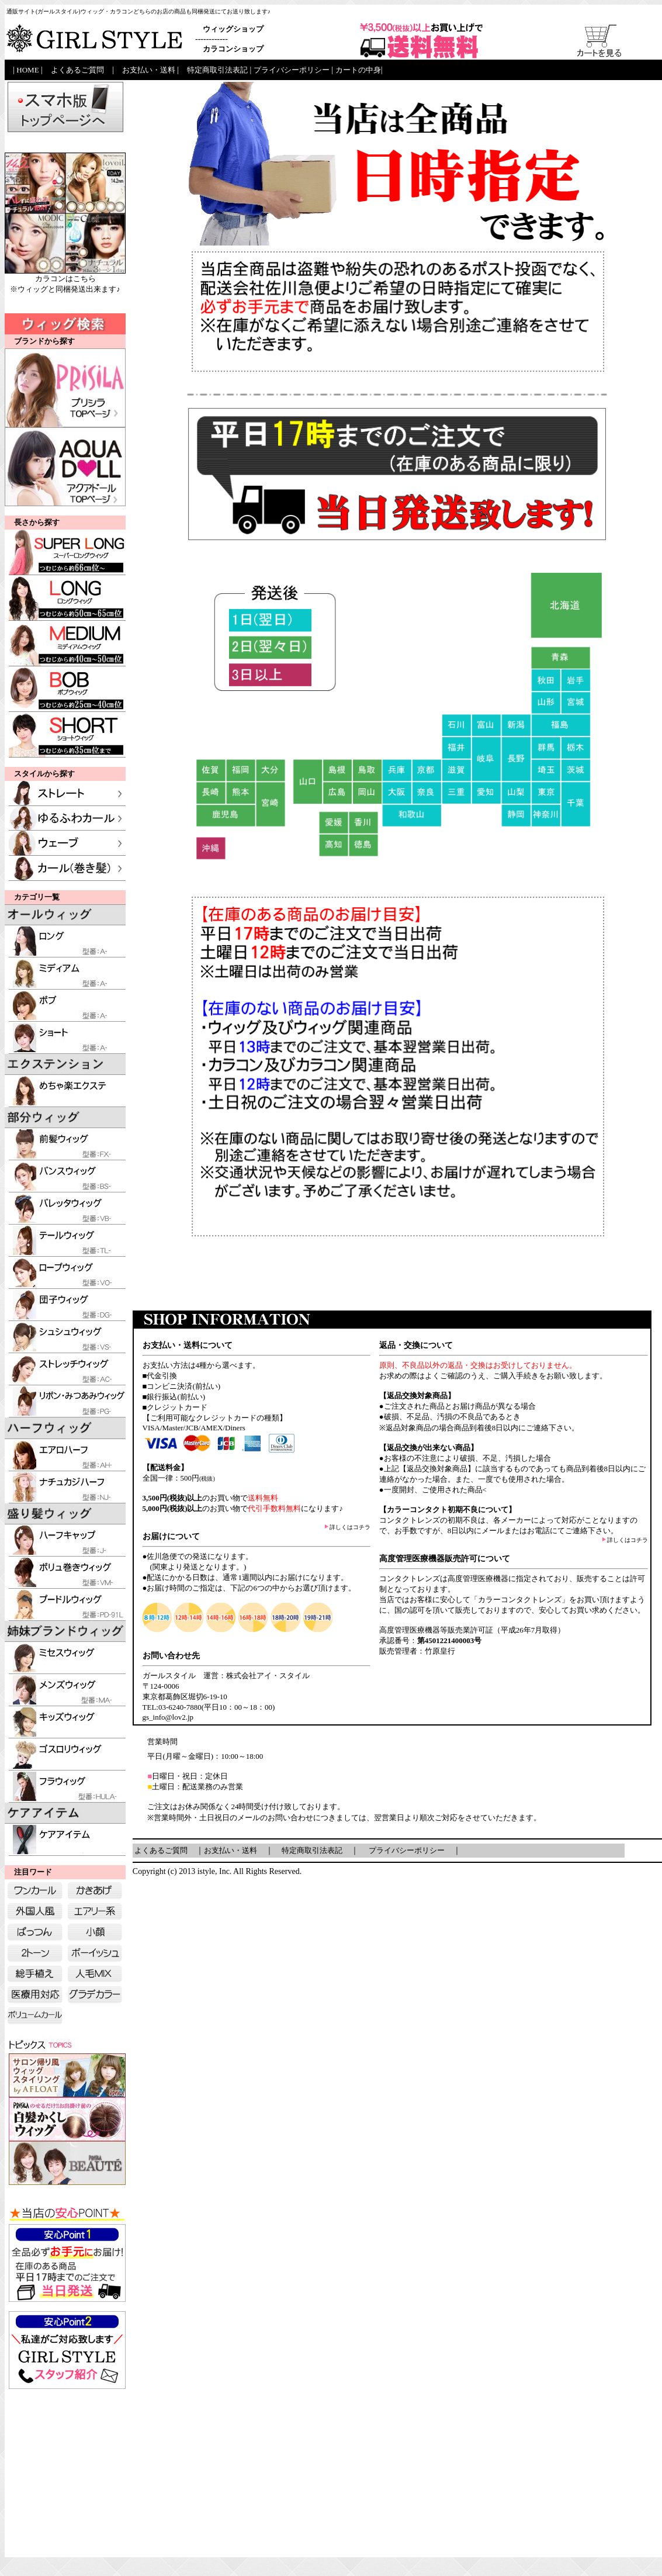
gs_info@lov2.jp (168, 1717)
